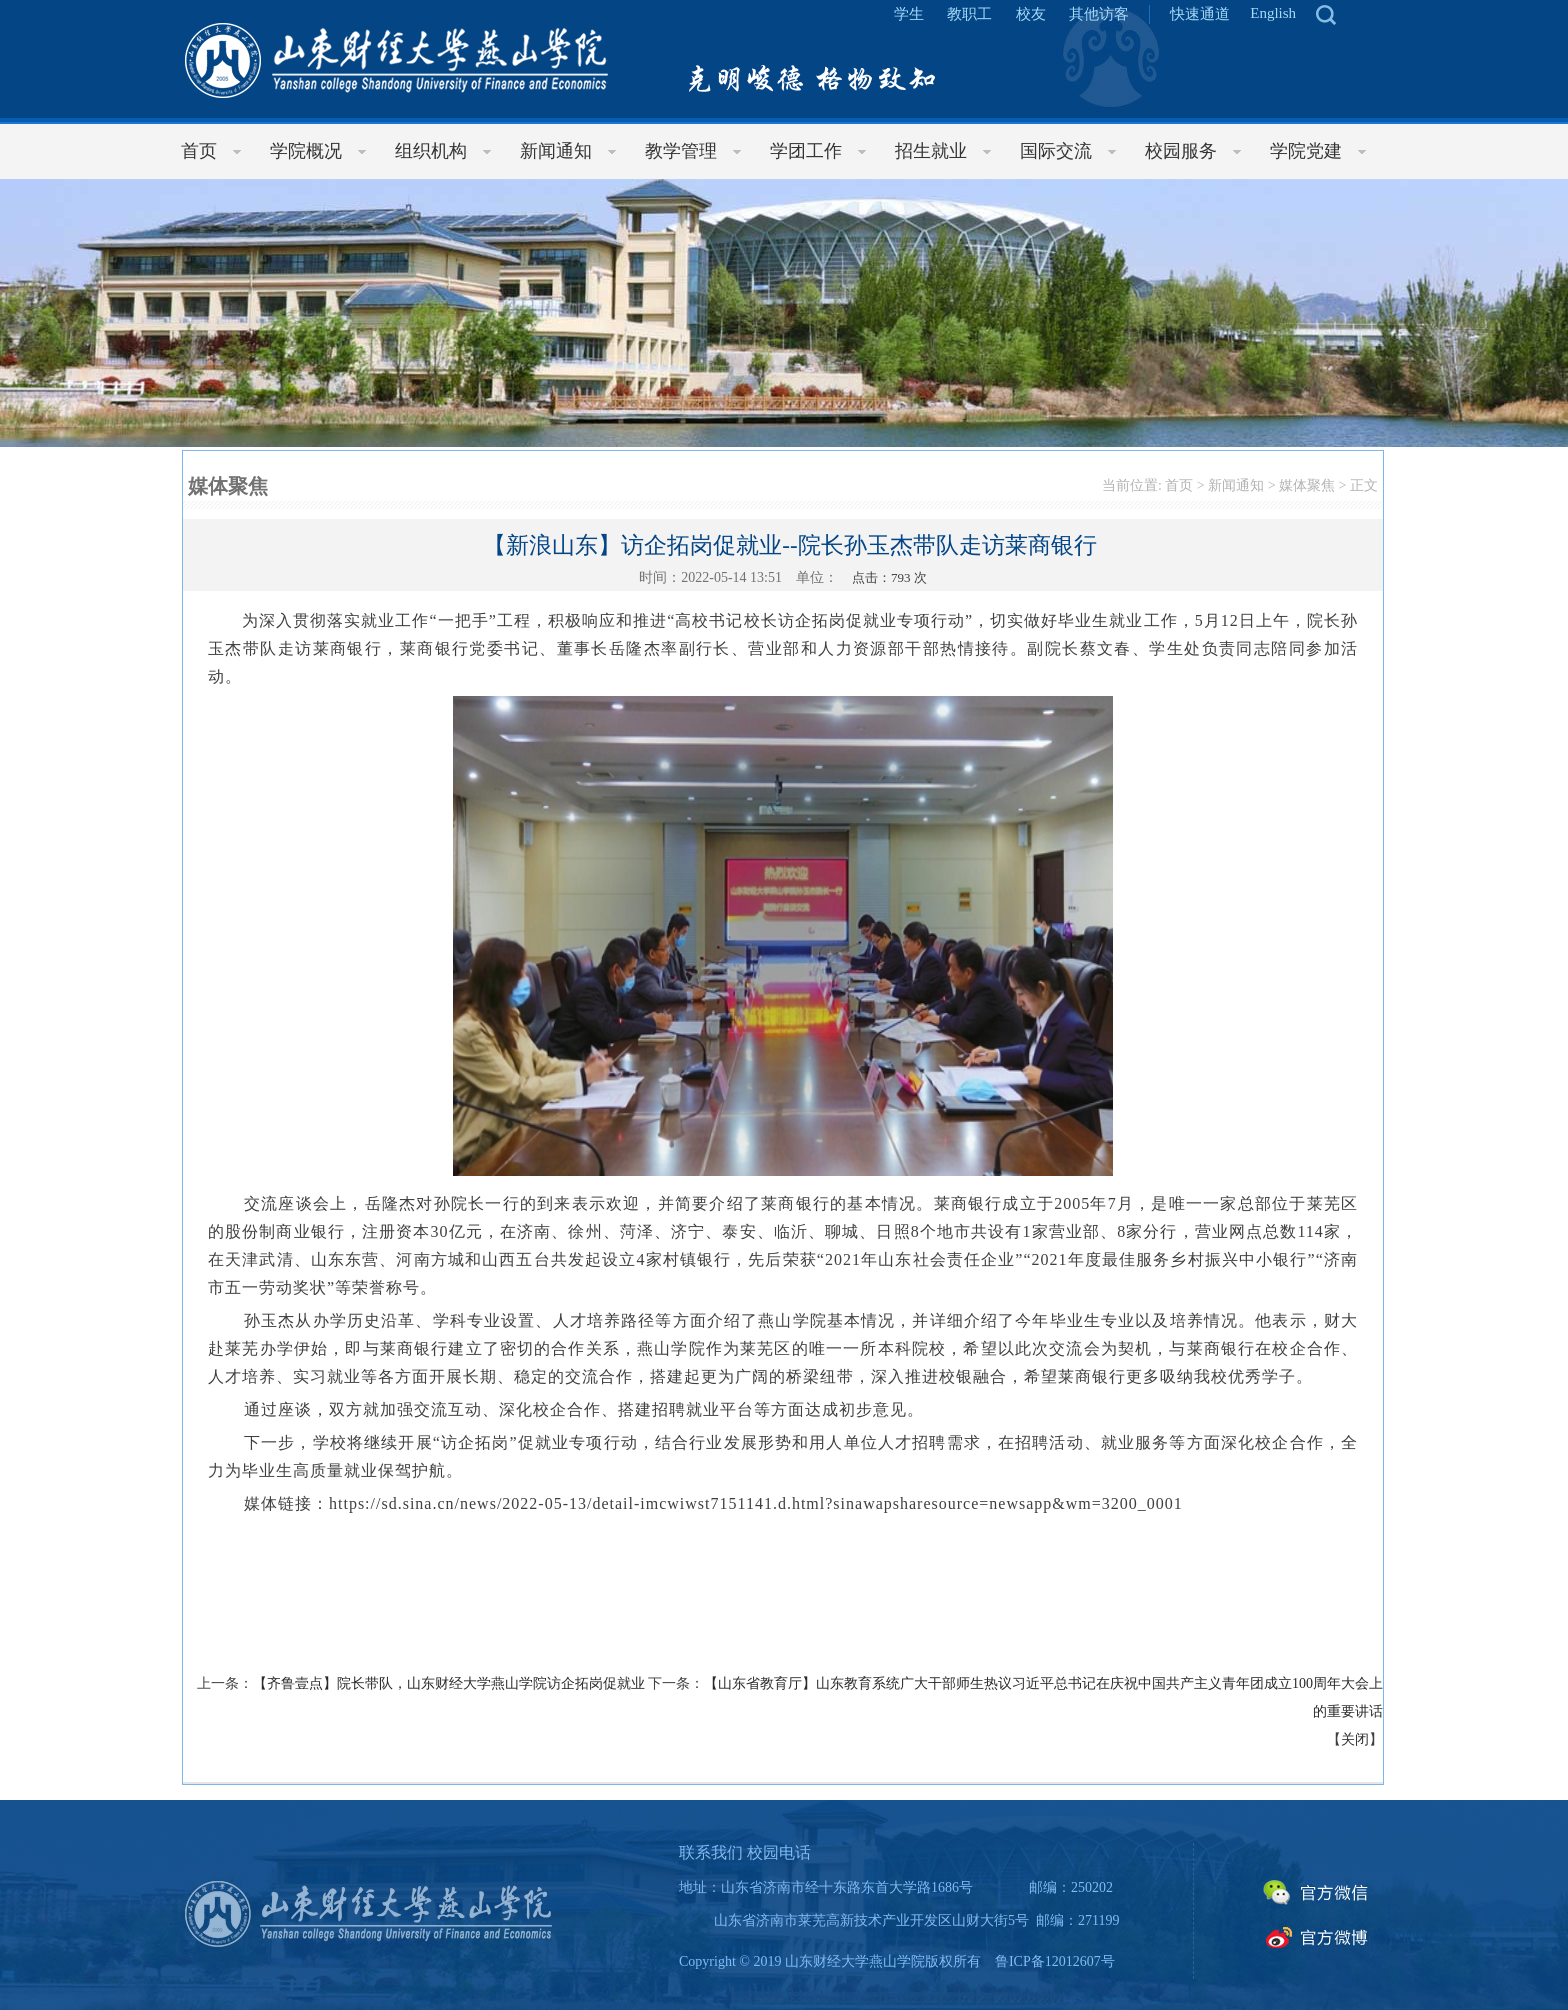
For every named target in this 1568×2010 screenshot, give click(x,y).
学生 (909, 14)
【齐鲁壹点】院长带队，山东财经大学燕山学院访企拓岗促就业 (449, 1683)
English (1273, 13)
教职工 (969, 14)
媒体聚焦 (1307, 485)
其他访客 (1099, 14)
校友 (1031, 14)
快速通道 (1200, 14)
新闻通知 (1236, 485)
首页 (1179, 485)
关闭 (1355, 1739)
